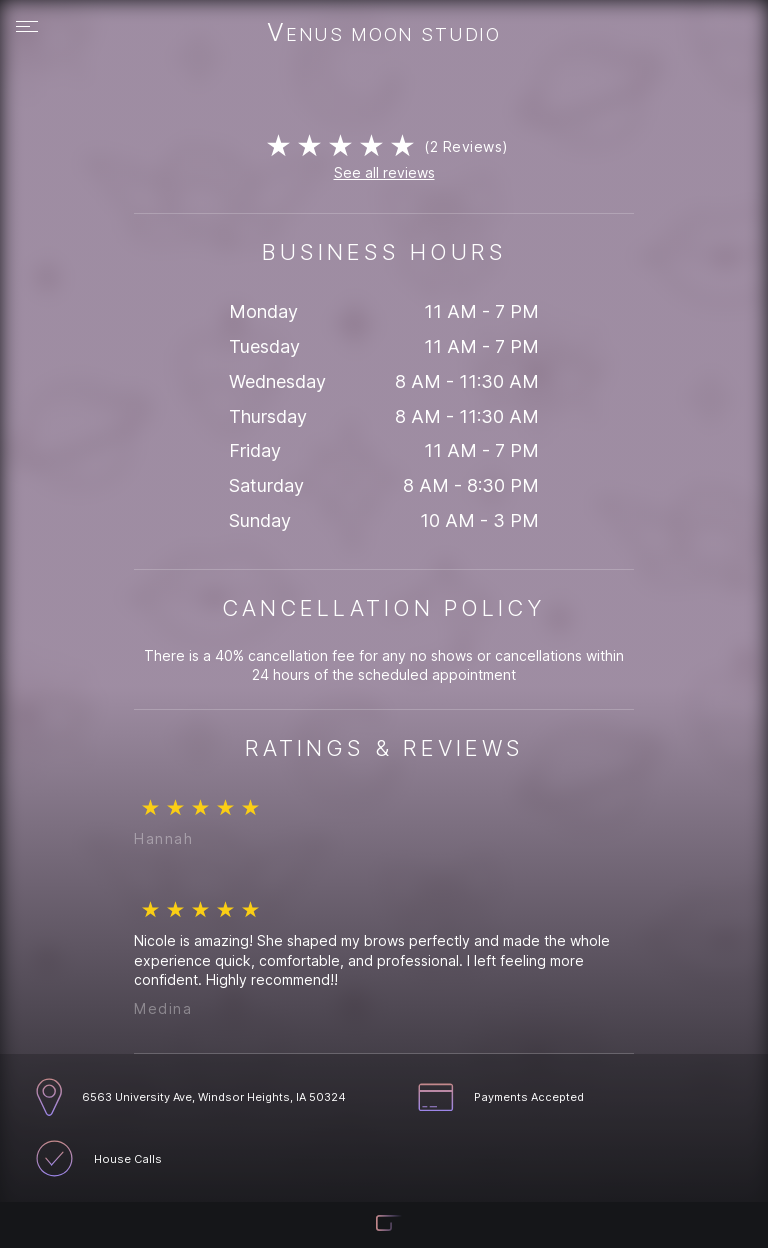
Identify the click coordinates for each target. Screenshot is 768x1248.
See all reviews (384, 172)
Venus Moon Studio (384, 34)
